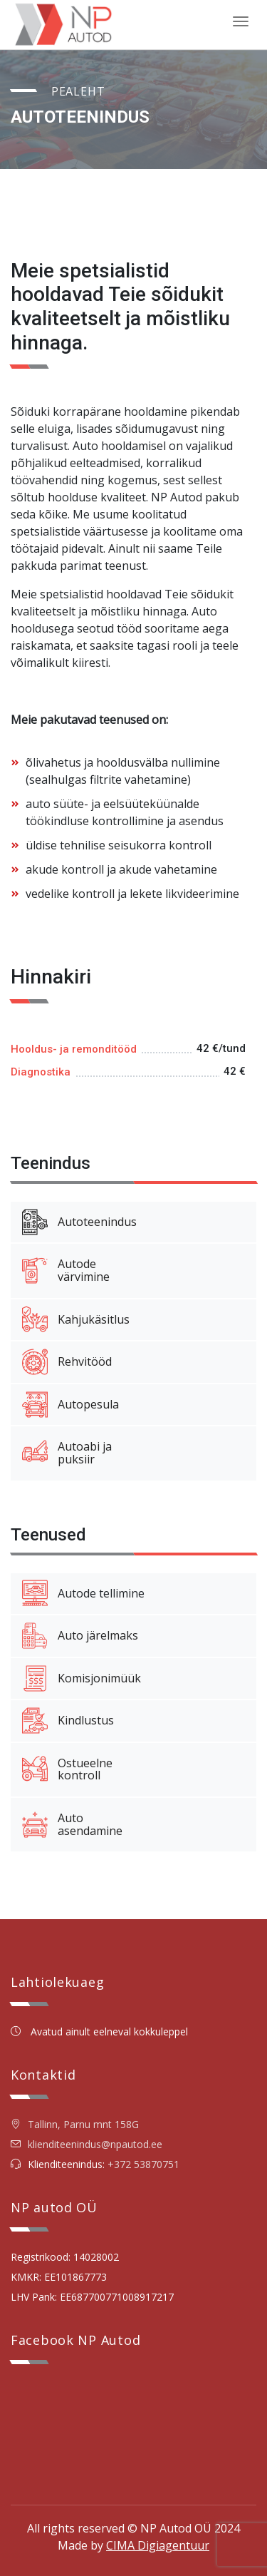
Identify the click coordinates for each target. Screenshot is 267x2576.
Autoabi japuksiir (67, 1452)
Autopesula (70, 1405)
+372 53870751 (143, 2164)
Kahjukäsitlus (76, 1319)
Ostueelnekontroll (67, 1769)
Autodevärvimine (66, 1270)
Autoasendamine (72, 1824)
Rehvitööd (67, 1362)
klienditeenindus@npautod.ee (95, 2144)
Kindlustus (68, 1721)
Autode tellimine (83, 1593)
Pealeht (78, 91)
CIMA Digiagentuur (157, 2545)
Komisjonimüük (81, 1679)
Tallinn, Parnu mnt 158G (75, 2124)
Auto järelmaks (80, 1636)
